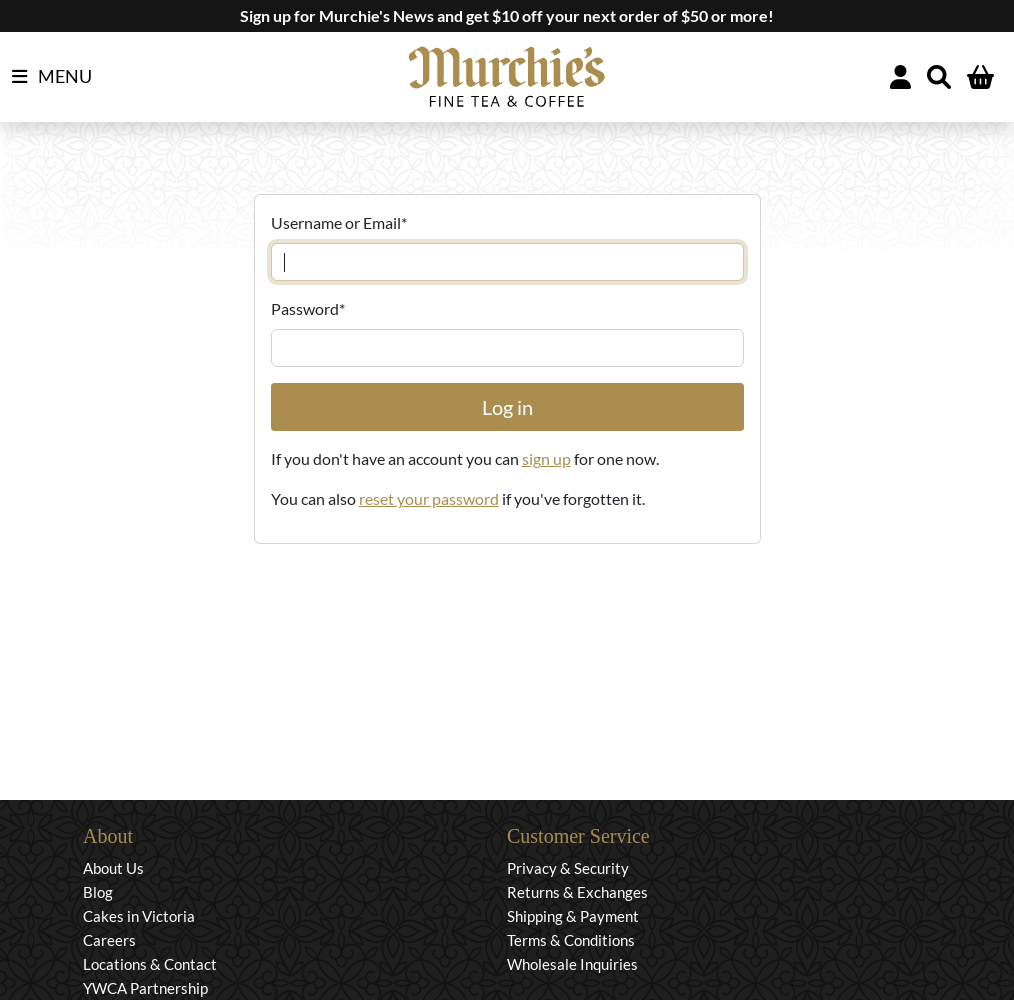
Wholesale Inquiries (572, 964)
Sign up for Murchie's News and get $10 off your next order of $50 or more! (507, 15)
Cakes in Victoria (139, 916)
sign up (546, 458)
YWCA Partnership (145, 988)
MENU (52, 77)
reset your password (429, 498)
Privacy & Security (568, 868)
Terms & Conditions (571, 940)
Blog (98, 892)
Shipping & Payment (573, 916)
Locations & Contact (150, 964)
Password (308, 308)
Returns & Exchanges (577, 892)
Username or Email (339, 222)
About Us (113, 868)
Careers (109, 940)
